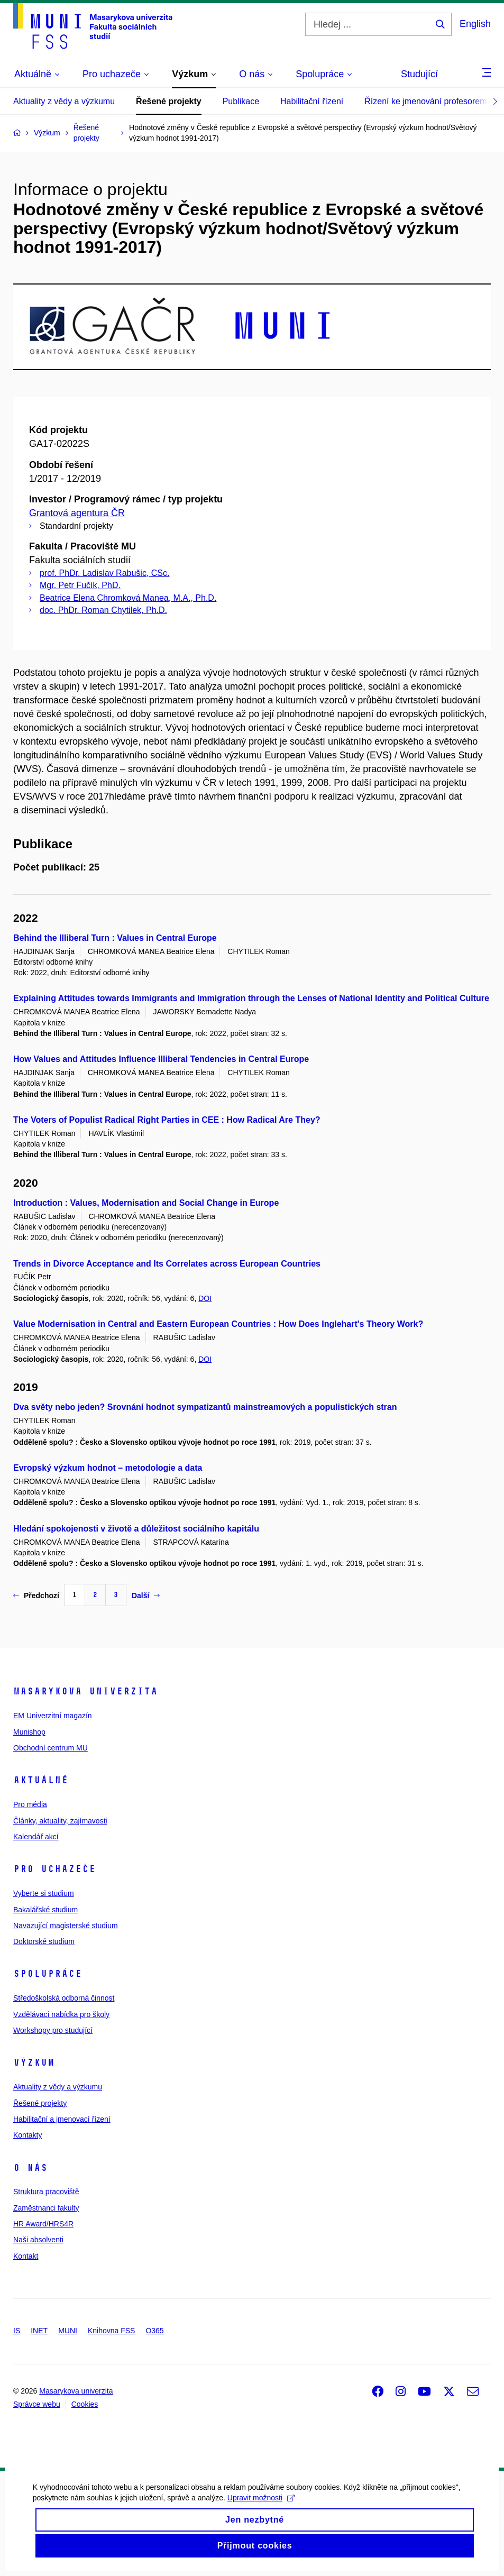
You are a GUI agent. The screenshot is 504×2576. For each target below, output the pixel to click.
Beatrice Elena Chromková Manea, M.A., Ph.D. (128, 597)
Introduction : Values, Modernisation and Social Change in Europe (146, 1202)
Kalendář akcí (36, 1836)
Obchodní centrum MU (50, 1748)
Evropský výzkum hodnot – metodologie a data (107, 1467)
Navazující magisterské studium (65, 1925)
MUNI (67, 2330)
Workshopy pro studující (53, 2030)
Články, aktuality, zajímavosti (60, 1821)
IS (16, 2330)
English (475, 24)
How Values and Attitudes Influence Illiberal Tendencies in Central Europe (161, 1059)
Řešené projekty (168, 101)
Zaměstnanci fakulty (46, 2208)
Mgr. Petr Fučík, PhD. (80, 585)
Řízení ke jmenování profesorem (425, 101)
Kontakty (27, 2135)
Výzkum (33, 2062)
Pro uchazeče (54, 1869)
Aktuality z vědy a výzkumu (64, 101)
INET (39, 2330)
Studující (419, 74)
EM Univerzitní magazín (52, 1715)
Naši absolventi (38, 2239)
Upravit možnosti (260, 2512)
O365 (154, 2330)
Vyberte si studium (43, 1893)
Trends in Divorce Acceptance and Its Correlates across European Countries (166, 1263)
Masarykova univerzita (85, 1691)
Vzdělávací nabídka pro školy (61, 2014)
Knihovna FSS (111, 2330)
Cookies (84, 2404)
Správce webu (36, 2404)
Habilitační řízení (311, 101)
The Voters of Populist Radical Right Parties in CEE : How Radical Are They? (166, 1119)
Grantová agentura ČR (77, 513)
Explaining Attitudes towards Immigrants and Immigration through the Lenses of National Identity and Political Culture (251, 998)
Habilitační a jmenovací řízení (62, 2119)
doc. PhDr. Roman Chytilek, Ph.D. (103, 610)
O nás (30, 2168)
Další (146, 1595)
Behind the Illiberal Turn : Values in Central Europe (115, 937)
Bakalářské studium (45, 1909)
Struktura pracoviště (46, 2191)
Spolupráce (47, 1973)
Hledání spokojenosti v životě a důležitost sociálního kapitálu (136, 1528)
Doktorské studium (44, 1941)
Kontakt (25, 2256)
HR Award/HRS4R (43, 2224)
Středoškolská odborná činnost (63, 1998)
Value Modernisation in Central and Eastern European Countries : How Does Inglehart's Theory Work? (218, 1323)
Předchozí (36, 1595)
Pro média (30, 1804)
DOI (205, 1298)
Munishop (29, 1732)
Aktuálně (40, 1780)
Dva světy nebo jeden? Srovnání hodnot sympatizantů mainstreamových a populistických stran (205, 1406)
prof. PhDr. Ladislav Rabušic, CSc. (104, 573)
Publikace (241, 101)
